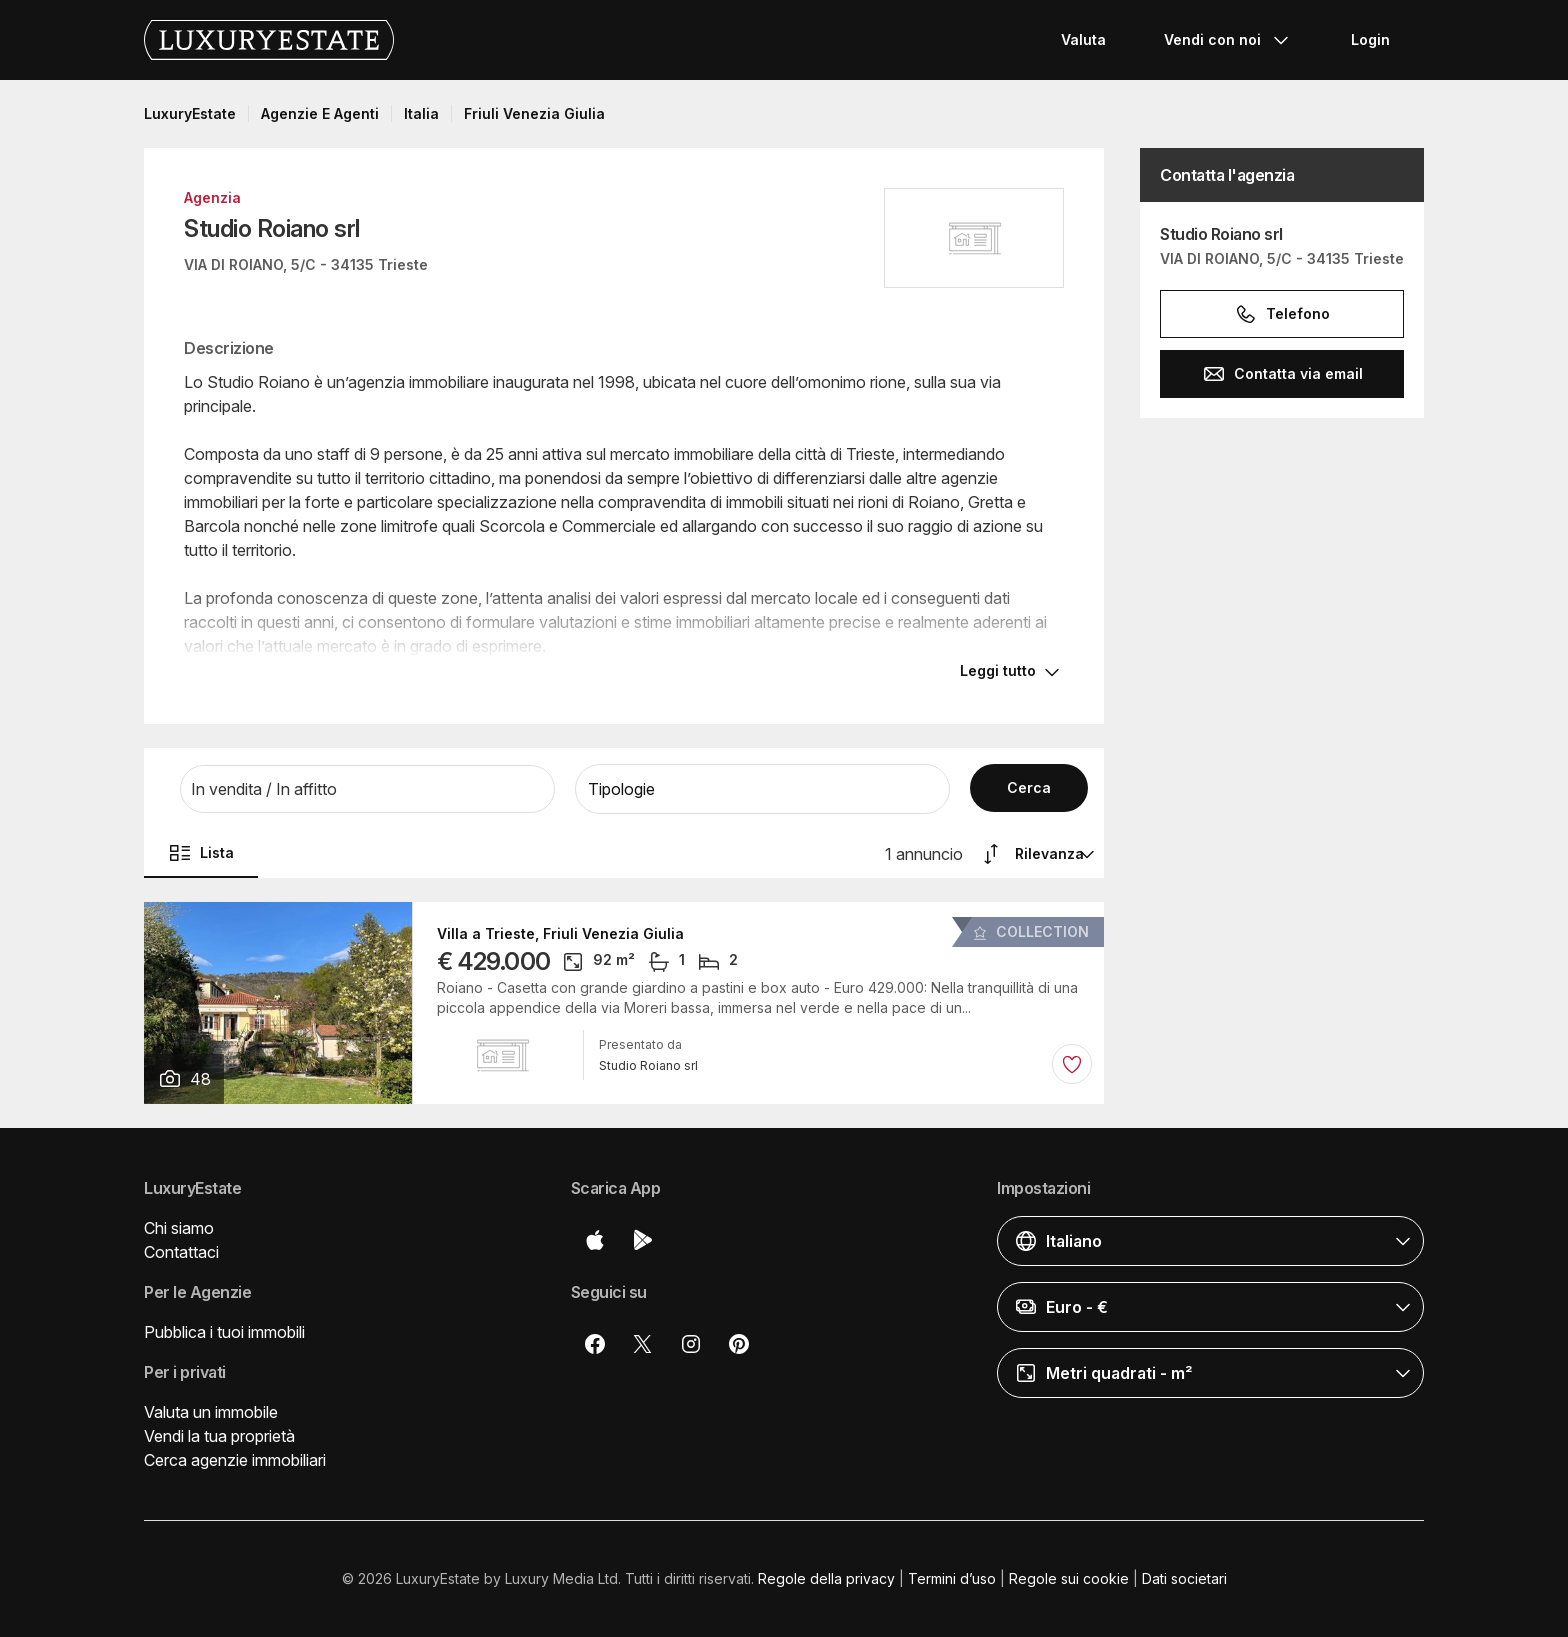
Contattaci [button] (181, 1252)
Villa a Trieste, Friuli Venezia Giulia (560, 934)
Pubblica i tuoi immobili (224, 1332)
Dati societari (1184, 1578)
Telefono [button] (1282, 314)
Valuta (1083, 39)
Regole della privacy (826, 1578)
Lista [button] (201, 853)
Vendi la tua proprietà (219, 1436)
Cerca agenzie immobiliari (235, 1460)
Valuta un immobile (211, 1412)
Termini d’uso (952, 1578)
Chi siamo (179, 1228)
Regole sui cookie (1069, 1578)
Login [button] (1370, 39)
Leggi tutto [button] (998, 670)
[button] (367, 789)
